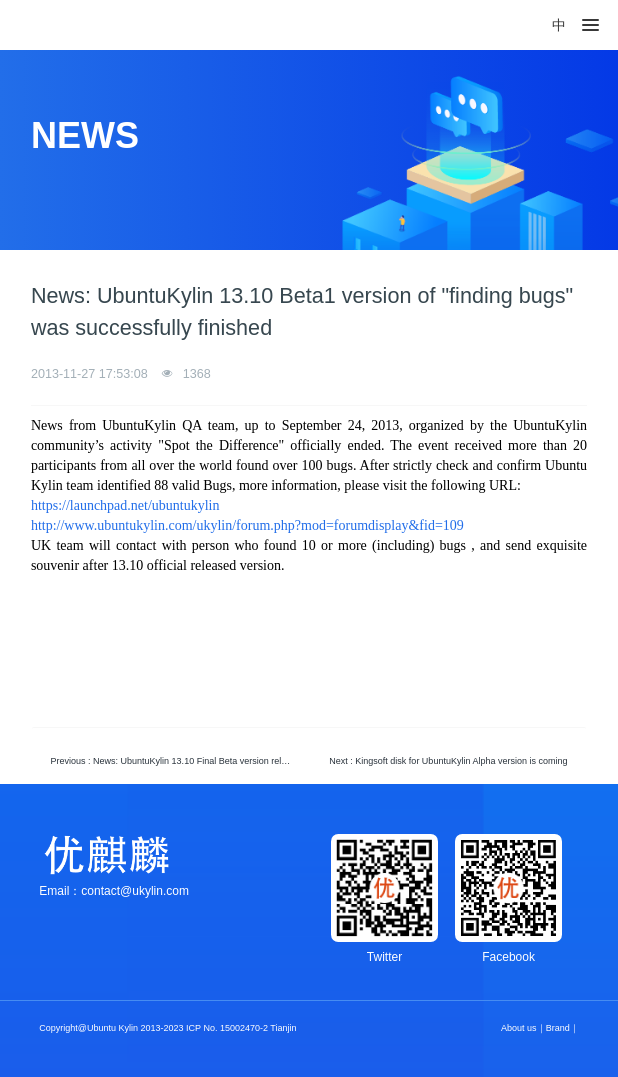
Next (448, 761)
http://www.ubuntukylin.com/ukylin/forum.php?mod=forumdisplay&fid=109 (247, 525)
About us (519, 1028)
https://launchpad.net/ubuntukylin (125, 505)
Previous (176, 761)
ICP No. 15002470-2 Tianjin (241, 1028)
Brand (558, 1028)
